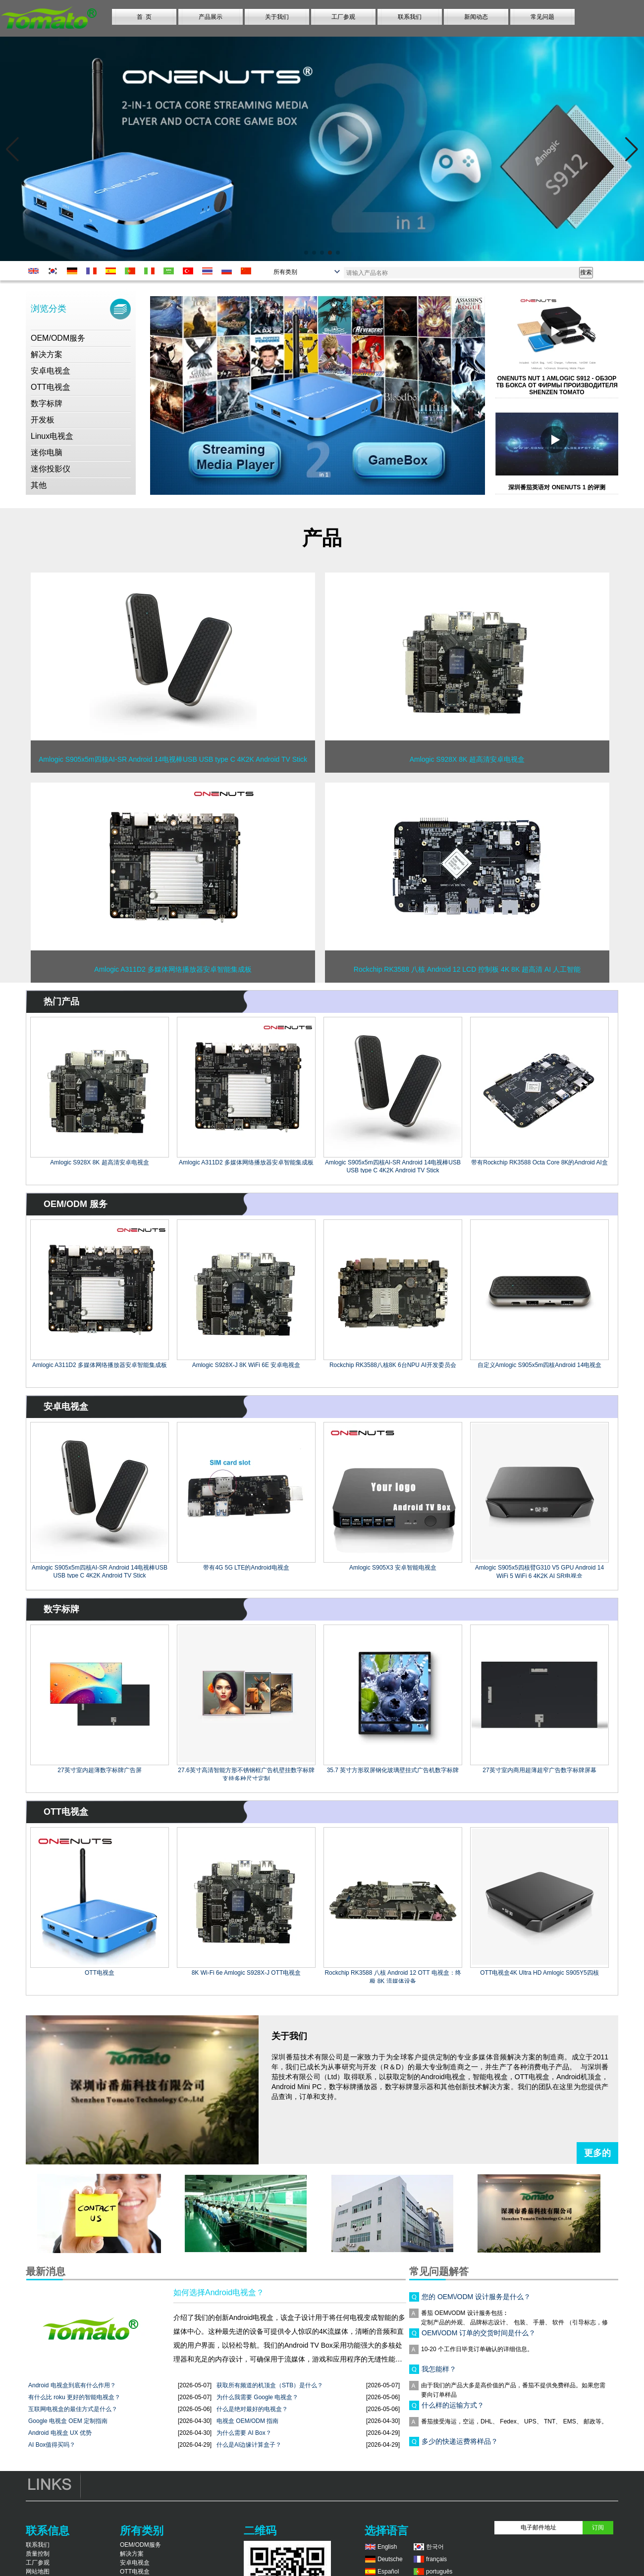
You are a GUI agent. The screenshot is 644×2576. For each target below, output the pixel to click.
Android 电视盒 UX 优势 (60, 2432)
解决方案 (46, 354)
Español (388, 2571)
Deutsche (390, 2559)
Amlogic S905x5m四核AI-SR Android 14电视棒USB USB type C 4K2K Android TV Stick (393, 1166)
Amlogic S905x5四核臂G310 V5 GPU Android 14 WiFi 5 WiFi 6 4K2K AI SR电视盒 (539, 1571)
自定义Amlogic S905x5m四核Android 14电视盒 (540, 1365)
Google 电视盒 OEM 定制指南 (67, 2421)
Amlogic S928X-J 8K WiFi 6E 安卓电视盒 (246, 1365)
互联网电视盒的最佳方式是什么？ (72, 2409)
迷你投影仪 (50, 469)
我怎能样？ (439, 2372)
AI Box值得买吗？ (51, 2444)
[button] (306, 253)
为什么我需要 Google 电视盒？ (257, 2397)
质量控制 (38, 2553)
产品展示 (210, 16)
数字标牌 (46, 403)
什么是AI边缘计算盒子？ (248, 2444)
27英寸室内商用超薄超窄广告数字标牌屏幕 (539, 1770)
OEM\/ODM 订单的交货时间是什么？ (479, 2336)
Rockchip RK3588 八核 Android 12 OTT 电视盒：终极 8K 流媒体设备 (392, 1976)
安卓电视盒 (50, 371)
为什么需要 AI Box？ (243, 2432)
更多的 (597, 2153)
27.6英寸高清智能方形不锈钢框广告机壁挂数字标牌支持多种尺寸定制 (246, 1774)
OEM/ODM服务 (58, 338)
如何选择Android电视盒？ (218, 2292)
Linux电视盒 (52, 436)
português (439, 2571)
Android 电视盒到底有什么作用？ (72, 2385)
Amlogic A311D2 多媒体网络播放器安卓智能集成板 (246, 1162)
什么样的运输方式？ (453, 2408)
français (436, 2559)
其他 (39, 485)
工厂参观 (343, 16)
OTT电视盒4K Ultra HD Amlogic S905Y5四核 (539, 1972)
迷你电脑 (46, 452)
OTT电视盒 (50, 387)
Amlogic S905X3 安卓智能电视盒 (392, 1567)
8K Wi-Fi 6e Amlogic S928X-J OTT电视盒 (246, 1972)
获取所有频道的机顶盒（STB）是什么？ (269, 2385)
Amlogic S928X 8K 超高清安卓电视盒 (99, 1162)
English (387, 2546)
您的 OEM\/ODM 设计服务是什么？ (476, 2300)
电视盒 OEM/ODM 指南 (247, 2421)
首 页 (144, 16)
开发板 (42, 420)
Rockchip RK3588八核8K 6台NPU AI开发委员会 (392, 1365)
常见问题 (542, 16)
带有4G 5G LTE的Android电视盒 (246, 1567)
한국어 (435, 2546)
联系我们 (410, 16)
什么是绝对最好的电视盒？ (252, 2409)
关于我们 (277, 16)
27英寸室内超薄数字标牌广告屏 (99, 1770)
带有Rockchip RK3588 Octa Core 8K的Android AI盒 (539, 1162)
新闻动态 (476, 16)
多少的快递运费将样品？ (460, 2444)
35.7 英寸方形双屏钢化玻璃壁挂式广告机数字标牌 (393, 1770)
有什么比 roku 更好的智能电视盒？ (74, 2397)
